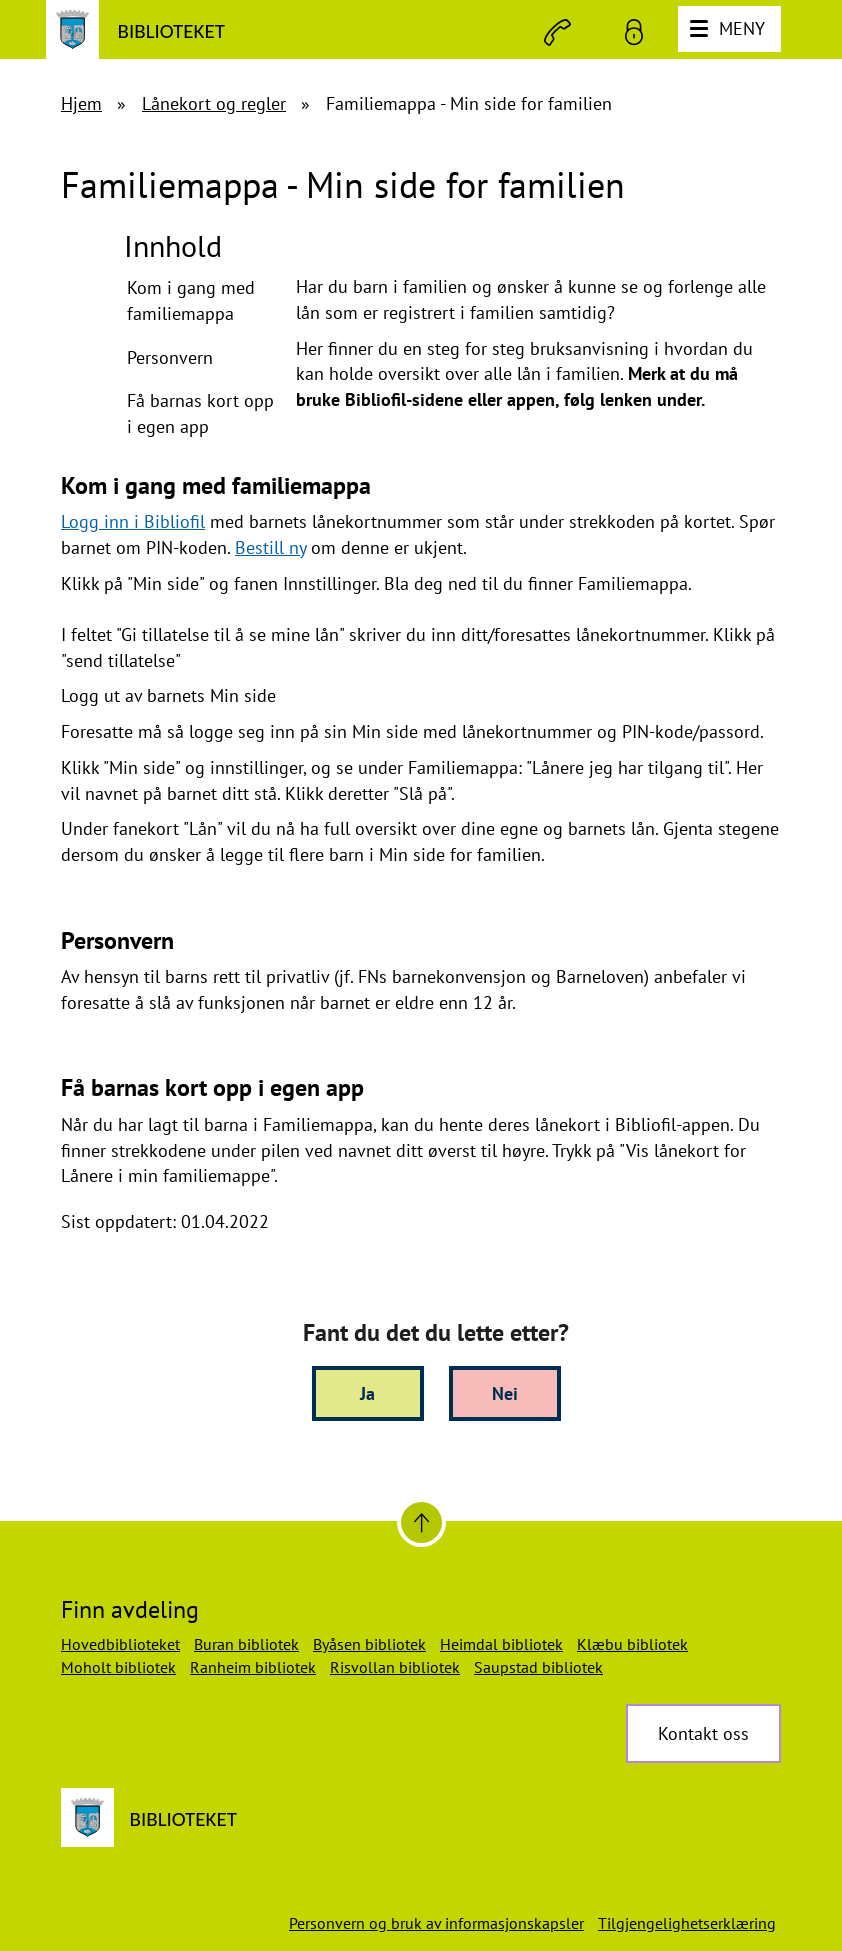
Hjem (81, 103)
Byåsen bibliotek (369, 1644)
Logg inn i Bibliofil (133, 521)
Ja (367, 1393)
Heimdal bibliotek (501, 1644)
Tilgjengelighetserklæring (687, 1923)
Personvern (170, 357)
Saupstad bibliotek (538, 1667)
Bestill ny (270, 547)
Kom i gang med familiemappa (191, 300)
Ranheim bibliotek (253, 1667)
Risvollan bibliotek (395, 1667)
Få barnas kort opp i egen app (200, 413)
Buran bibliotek (246, 1644)
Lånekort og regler (214, 103)
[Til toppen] (421, 1522)
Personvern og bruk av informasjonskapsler (436, 1923)
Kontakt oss (703, 1733)
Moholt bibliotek (118, 1667)
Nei (505, 1393)
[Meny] (729, 29)
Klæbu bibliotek (632, 1644)
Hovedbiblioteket (120, 1644)
